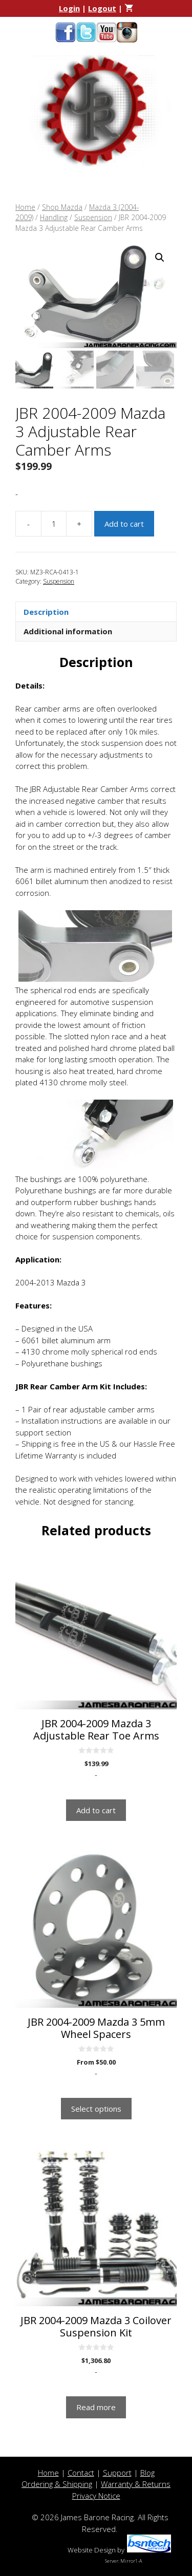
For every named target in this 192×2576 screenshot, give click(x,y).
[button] (160, 257)
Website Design (92, 2549)
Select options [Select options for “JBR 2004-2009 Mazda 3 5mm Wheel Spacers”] (96, 2108)
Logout (102, 8)
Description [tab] (46, 612)
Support (117, 2472)
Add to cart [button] (96, 1810)
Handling (54, 217)
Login (69, 8)
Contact (81, 2472)
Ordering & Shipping (57, 2484)
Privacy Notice (96, 2496)
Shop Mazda (62, 207)
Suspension (93, 217)
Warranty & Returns (135, 2484)
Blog (147, 2472)
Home (25, 207)
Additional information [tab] (68, 631)
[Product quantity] (54, 523)
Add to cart (124, 524)
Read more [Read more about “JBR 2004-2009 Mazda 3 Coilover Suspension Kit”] (96, 2407)
